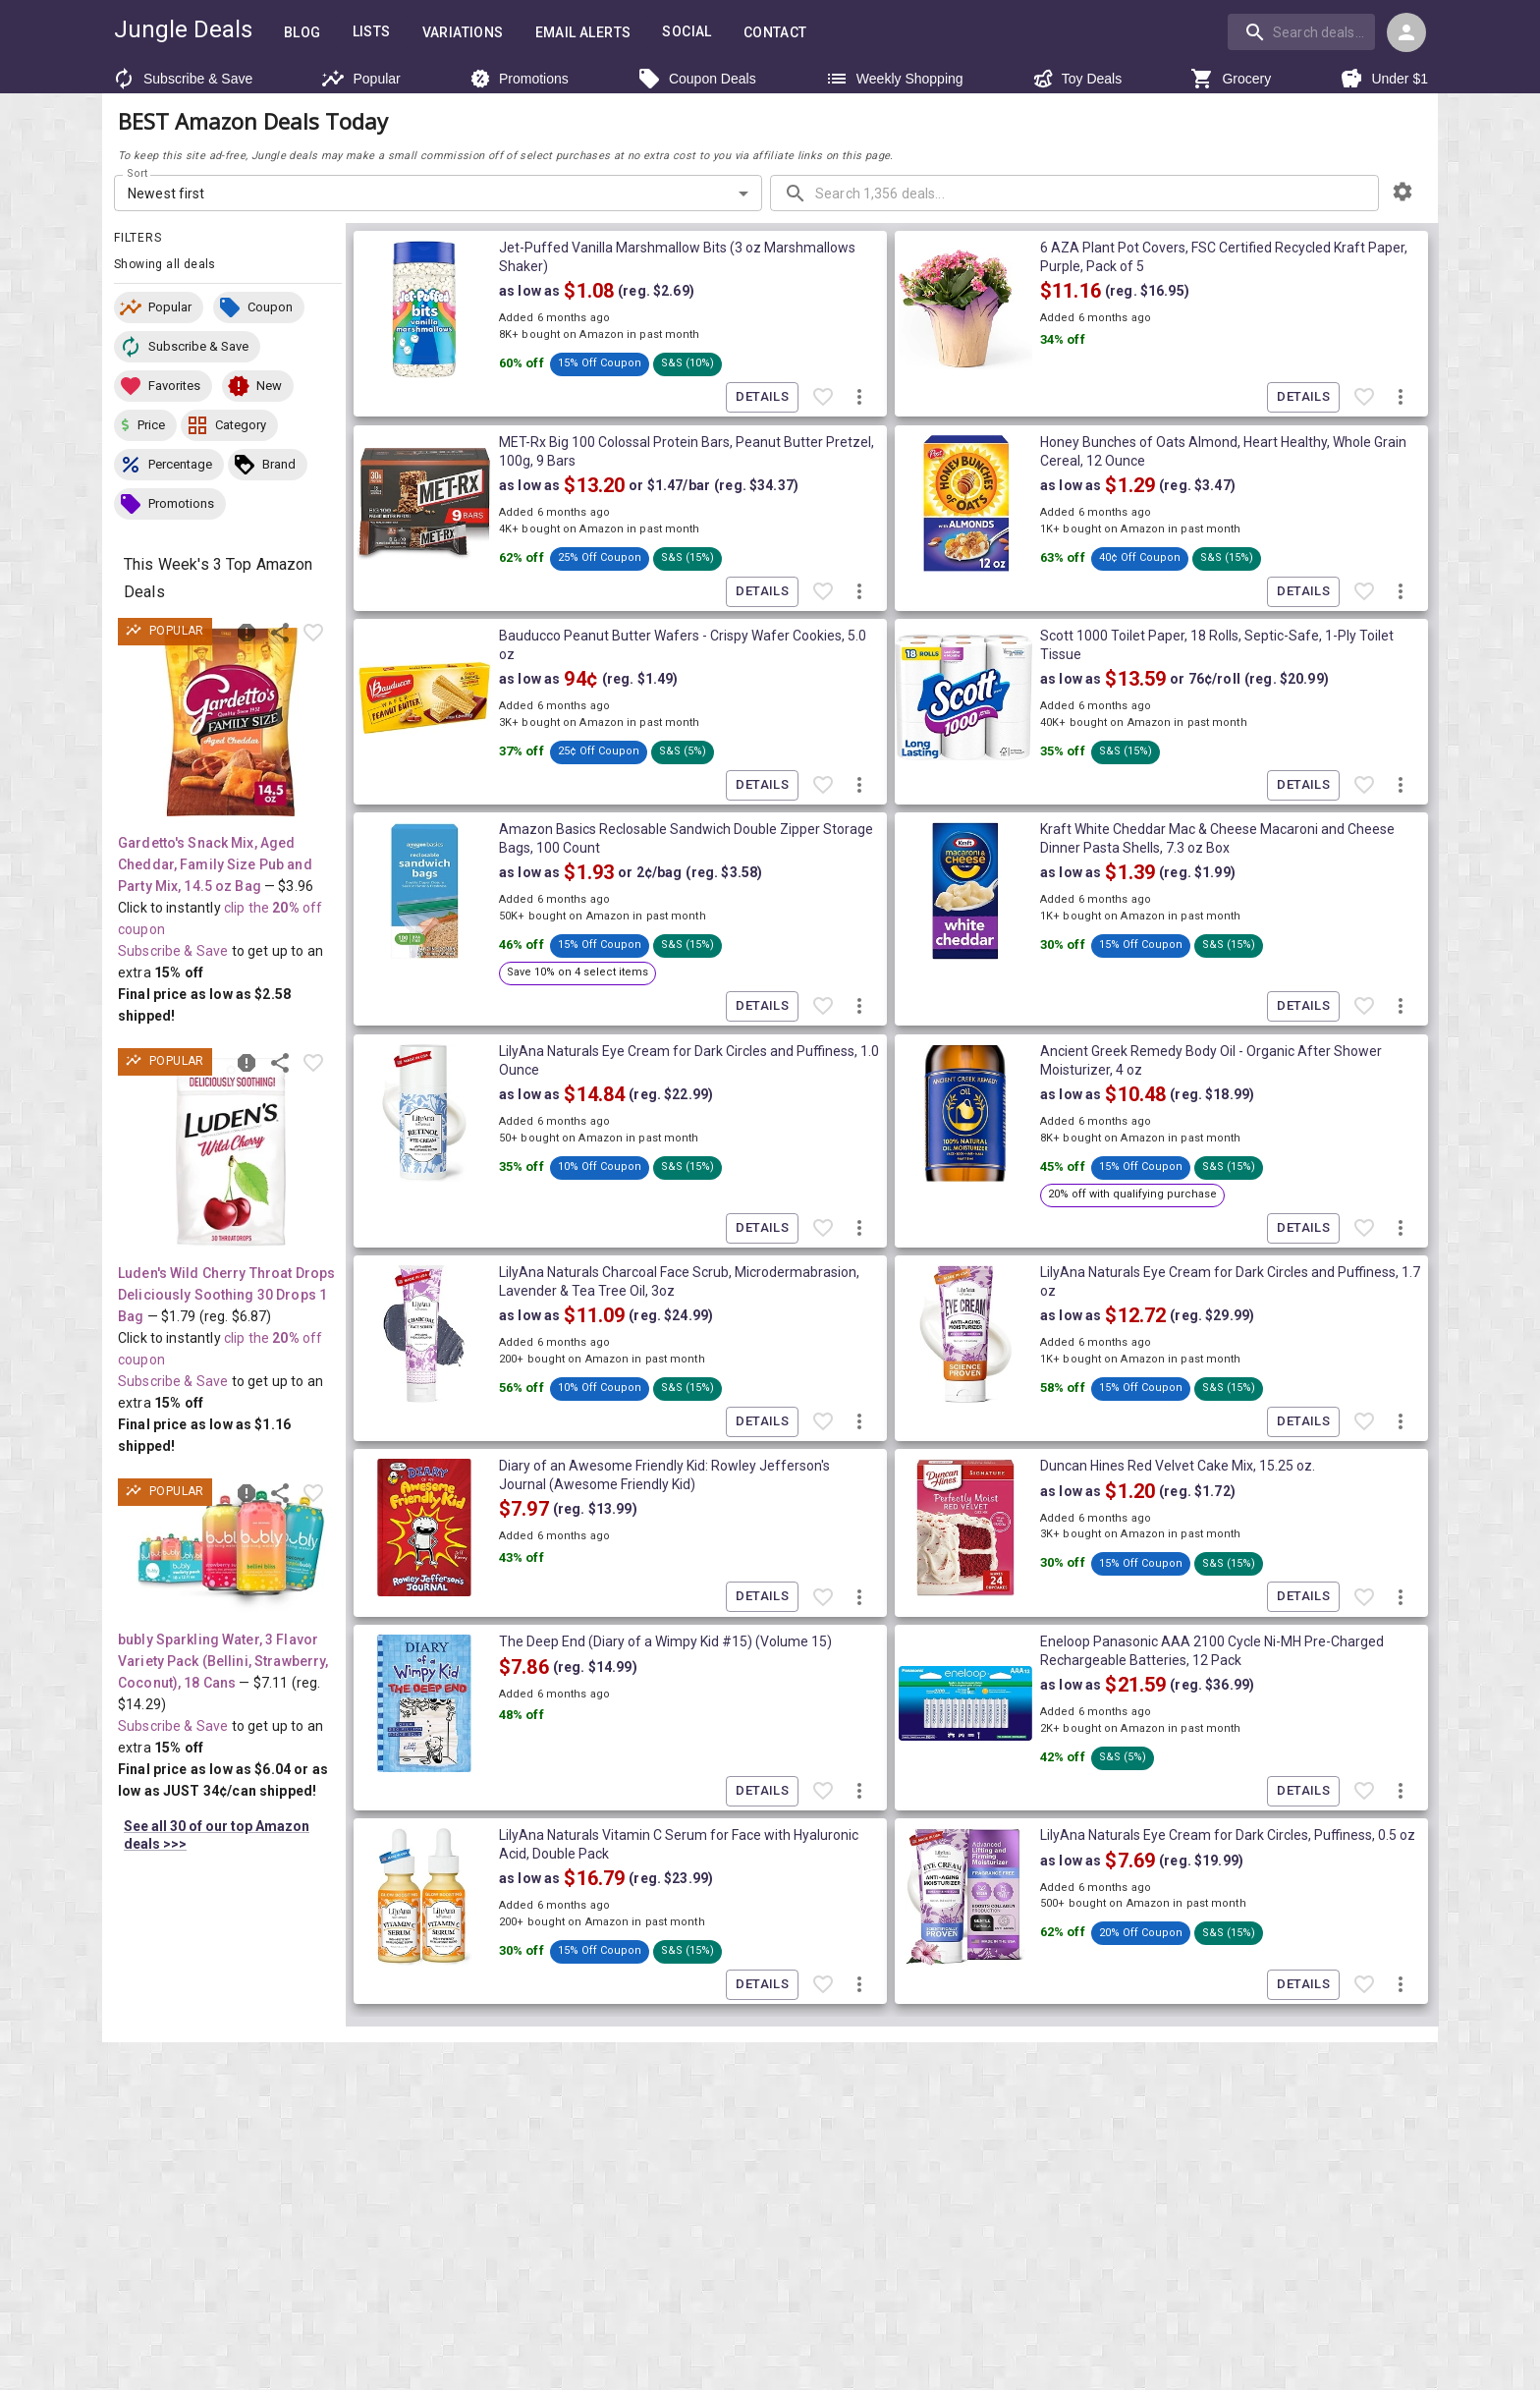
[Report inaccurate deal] (246, 632)
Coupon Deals (696, 78)
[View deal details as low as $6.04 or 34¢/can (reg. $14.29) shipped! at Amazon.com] (231, 1550)
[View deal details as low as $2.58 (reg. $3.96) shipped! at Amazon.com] (231, 722)
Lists (372, 32)
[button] (158, 307)
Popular (360, 78)
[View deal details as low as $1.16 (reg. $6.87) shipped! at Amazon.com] (231, 1152)
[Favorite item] (313, 632)
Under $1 (1384, 78)
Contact (775, 33)
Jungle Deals (183, 29)
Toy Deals (1077, 78)
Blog (302, 33)
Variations (463, 33)
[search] (1301, 31)
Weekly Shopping (894, 78)
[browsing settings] (1402, 191)
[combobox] (1303, 31)
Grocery (1230, 78)
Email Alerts (583, 33)
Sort (138, 174)
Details (762, 397)
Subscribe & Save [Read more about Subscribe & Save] (173, 951)
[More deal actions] (859, 397)
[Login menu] (1406, 32)
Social (686, 32)
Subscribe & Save (182, 78)
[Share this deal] (280, 632)
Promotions (519, 78)
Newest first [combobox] (166, 193)
